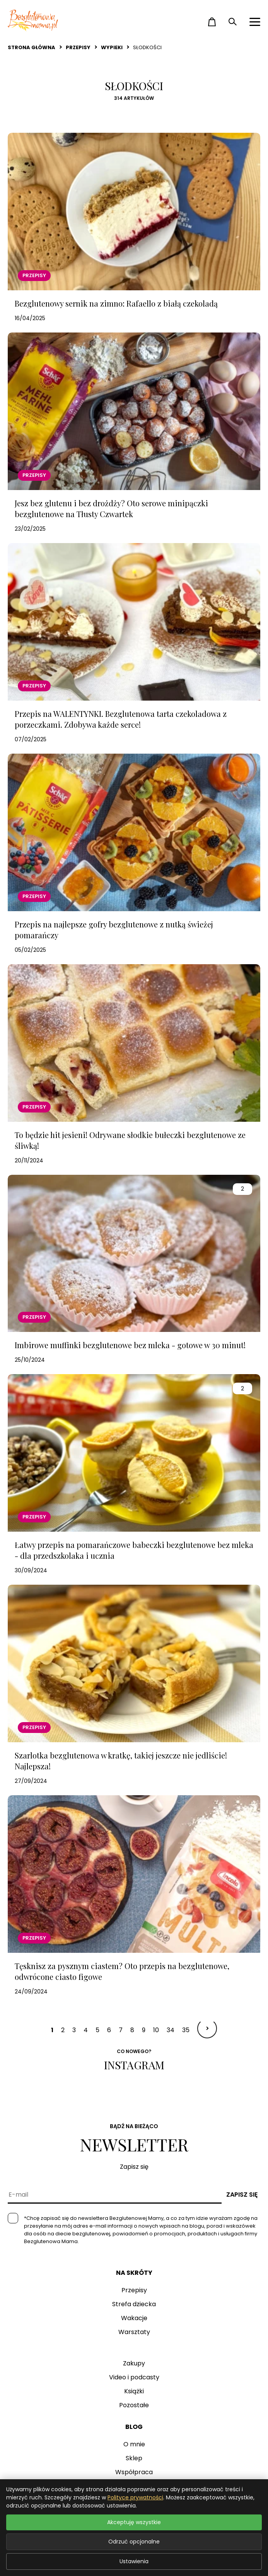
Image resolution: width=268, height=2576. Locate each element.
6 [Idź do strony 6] (109, 2030)
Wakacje (134, 2318)
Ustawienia (134, 2561)
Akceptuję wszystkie (134, 2522)
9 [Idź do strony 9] (143, 2030)
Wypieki (112, 47)
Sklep (134, 2458)
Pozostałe (134, 2405)
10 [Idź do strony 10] (156, 2030)
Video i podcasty (134, 2377)
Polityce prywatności (135, 2497)
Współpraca (134, 2472)
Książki (134, 2391)
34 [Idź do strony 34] (170, 2030)
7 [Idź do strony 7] (121, 2030)
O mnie (134, 2444)
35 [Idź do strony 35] (185, 2030)
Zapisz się (242, 2194)
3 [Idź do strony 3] (74, 2030)
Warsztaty (134, 2331)
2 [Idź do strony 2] (63, 2030)
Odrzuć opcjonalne (134, 2541)
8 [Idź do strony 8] (132, 2030)
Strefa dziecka (134, 2304)
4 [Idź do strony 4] (86, 2030)
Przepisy (78, 47)
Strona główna (31, 47)
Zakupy (134, 2363)
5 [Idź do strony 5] (97, 2030)
